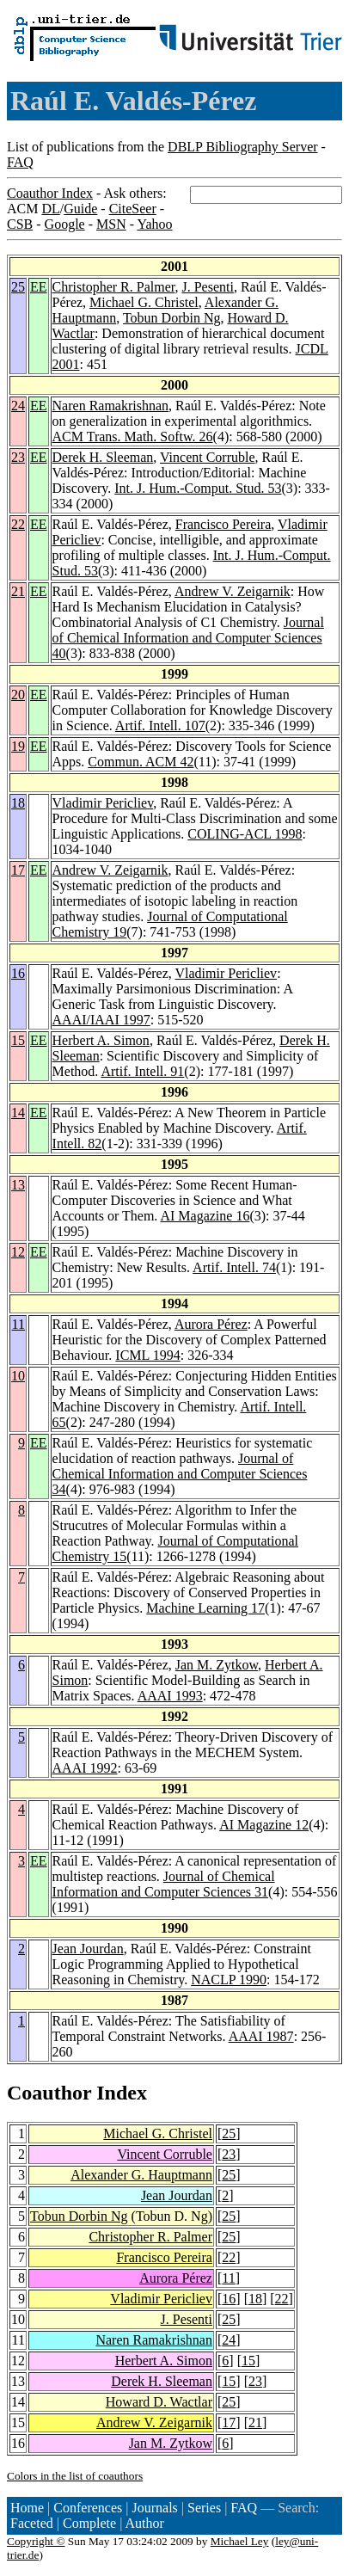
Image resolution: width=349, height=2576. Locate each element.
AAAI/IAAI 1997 (101, 1019)
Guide (80, 208)
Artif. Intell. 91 (142, 1071)
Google (65, 224)
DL (50, 208)
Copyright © (36, 2541)
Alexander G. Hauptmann (141, 2174)
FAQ (20, 162)
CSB (20, 224)
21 (18, 591)
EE (38, 287)
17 (18, 870)
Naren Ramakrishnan (110, 405)
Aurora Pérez (211, 1324)
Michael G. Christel (144, 302)
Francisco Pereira (223, 524)
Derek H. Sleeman (103, 457)
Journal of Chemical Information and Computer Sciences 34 (180, 1474)
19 (18, 746)
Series (204, 2507)
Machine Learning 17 (205, 1608)
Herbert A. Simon (101, 1040)
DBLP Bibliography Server (243, 146)
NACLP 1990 (228, 1979)
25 (18, 287)
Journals (154, 2507)
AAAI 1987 (261, 2036)
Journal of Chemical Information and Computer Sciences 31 (163, 1884)
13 (18, 1184)
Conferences (87, 2507)
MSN (111, 224)
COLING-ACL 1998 (244, 834)
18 (18, 803)
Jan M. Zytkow (216, 1664)
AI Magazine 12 (264, 1824)
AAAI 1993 (170, 1695)
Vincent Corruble (207, 457)
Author (145, 2523)
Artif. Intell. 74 (234, 1267)
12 (18, 1252)
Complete (89, 2523)
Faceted (31, 2523)
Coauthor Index (50, 193)
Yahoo (154, 224)
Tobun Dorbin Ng (172, 317)
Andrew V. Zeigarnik (232, 591)
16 (18, 973)
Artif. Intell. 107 (160, 725)
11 (18, 1324)
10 (18, 1375)
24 (18, 405)
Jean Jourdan (88, 1948)
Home (27, 2507)
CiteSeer (132, 208)
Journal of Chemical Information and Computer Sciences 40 (188, 638)
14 (18, 1112)
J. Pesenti (207, 287)
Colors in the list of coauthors (75, 2475)
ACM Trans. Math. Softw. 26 (132, 436)
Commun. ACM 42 (140, 761)
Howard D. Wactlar (159, 2402)
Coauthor (49, 2092)
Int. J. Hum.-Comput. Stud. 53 (197, 488)
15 (18, 1040)
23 (18, 457)
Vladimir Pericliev (103, 803)
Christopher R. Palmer (113, 287)
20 (18, 694)
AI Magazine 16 (204, 1215)
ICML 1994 (147, 1355)
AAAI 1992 (85, 1768)
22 (18, 524)
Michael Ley (240, 2541)
